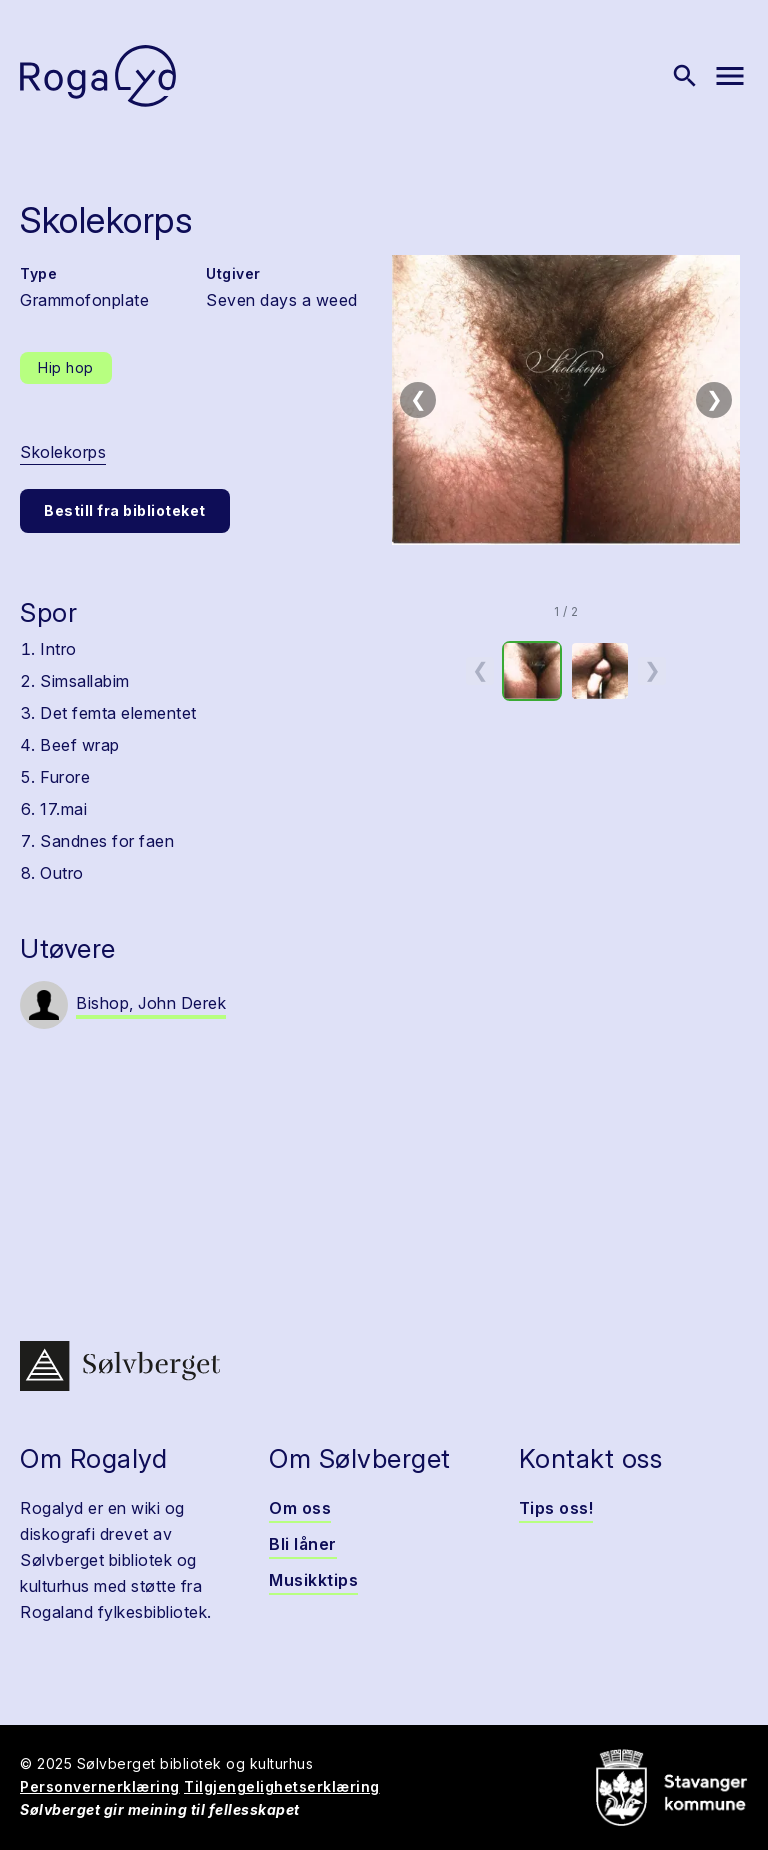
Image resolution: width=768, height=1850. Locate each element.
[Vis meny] (730, 76)
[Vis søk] (685, 76)
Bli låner (303, 1544)
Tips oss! (556, 1508)
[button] (566, 400)
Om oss (300, 1508)
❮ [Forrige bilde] (418, 399)
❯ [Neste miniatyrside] (652, 670)
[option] (532, 671)
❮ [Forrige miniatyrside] (480, 670)
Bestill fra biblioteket (125, 510)
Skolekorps (63, 452)
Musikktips (313, 1580)
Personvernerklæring (100, 1786)
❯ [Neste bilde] (714, 399)
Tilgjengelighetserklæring (282, 1786)
